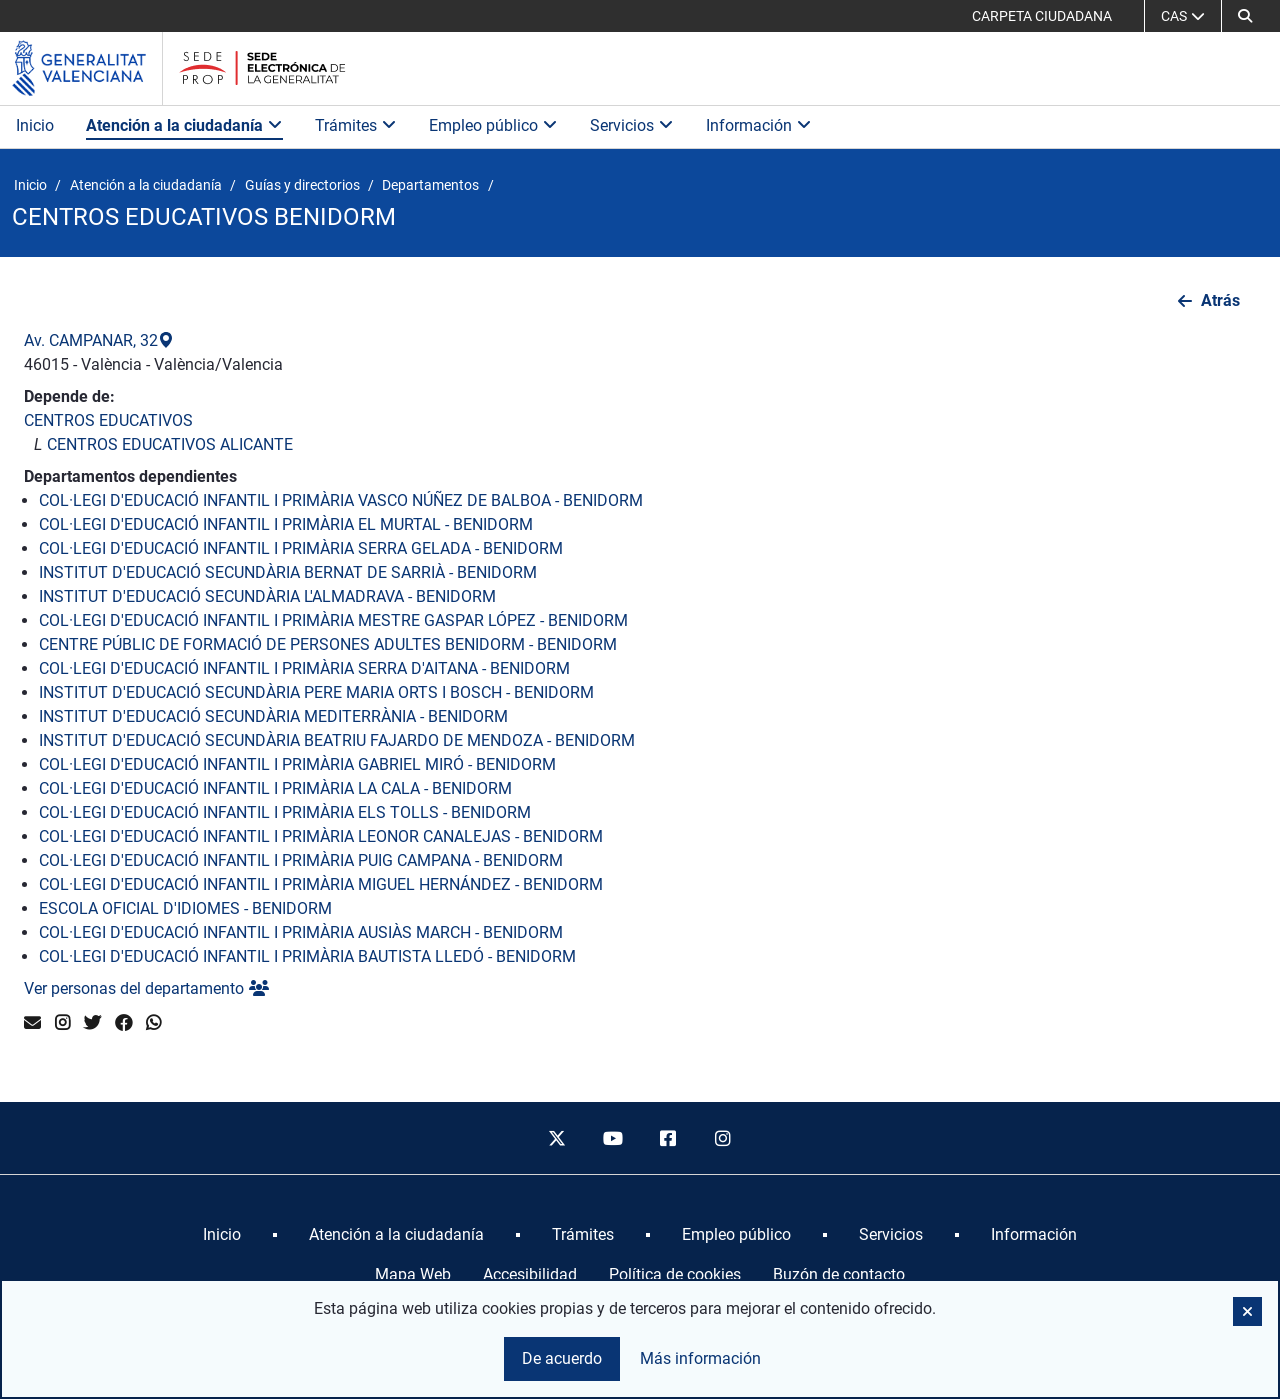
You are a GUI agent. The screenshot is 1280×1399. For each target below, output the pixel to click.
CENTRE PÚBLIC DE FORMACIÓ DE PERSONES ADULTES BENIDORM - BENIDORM (328, 644)
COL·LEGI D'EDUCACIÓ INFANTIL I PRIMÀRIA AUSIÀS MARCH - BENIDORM (301, 932)
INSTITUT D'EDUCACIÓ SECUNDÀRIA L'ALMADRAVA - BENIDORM (267, 596)
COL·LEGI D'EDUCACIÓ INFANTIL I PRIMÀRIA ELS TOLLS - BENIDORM (285, 812)
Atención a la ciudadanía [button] (184, 125)
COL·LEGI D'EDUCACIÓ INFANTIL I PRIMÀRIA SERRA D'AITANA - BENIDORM (304, 668)
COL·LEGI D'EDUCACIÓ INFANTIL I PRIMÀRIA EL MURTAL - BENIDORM (286, 524)
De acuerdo (562, 1358)
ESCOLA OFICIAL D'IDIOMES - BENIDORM (185, 908)
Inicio (35, 125)
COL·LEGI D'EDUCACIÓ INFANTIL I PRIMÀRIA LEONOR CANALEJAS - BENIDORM (321, 836)
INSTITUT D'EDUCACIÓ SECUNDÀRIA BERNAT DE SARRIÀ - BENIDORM (288, 572)
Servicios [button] (632, 125)
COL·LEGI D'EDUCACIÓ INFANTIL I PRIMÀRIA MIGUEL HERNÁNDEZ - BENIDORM (321, 884)
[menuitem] (222, 1235)
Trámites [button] (356, 125)
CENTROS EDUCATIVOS (108, 420)
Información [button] (759, 125)
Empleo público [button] (493, 125)
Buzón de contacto (839, 1274)
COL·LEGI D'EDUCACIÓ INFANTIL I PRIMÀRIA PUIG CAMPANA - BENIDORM (301, 860)
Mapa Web (413, 1274)
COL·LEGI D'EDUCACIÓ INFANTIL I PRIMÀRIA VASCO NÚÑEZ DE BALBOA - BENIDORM (341, 500)
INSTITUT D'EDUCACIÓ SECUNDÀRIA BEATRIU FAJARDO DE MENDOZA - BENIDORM (337, 740)
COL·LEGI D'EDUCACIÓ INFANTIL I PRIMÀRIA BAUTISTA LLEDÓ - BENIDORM (307, 956)
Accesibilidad (530, 1274)
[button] (1245, 16)
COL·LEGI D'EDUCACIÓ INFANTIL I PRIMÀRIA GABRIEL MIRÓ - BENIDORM (297, 764)
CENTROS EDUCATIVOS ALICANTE (170, 444)
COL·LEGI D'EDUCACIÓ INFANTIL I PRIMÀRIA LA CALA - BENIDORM (275, 788)
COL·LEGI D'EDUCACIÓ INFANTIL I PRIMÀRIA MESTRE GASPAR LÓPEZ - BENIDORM (333, 620)
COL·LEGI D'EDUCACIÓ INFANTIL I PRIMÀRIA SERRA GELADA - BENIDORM (301, 548)
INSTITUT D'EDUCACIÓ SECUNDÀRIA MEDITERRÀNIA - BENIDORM (273, 716)
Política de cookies (675, 1274)
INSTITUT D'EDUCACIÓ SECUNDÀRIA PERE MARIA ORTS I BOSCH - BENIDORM (316, 692)
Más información (700, 1358)
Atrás (1220, 300)
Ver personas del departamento (146, 988)
